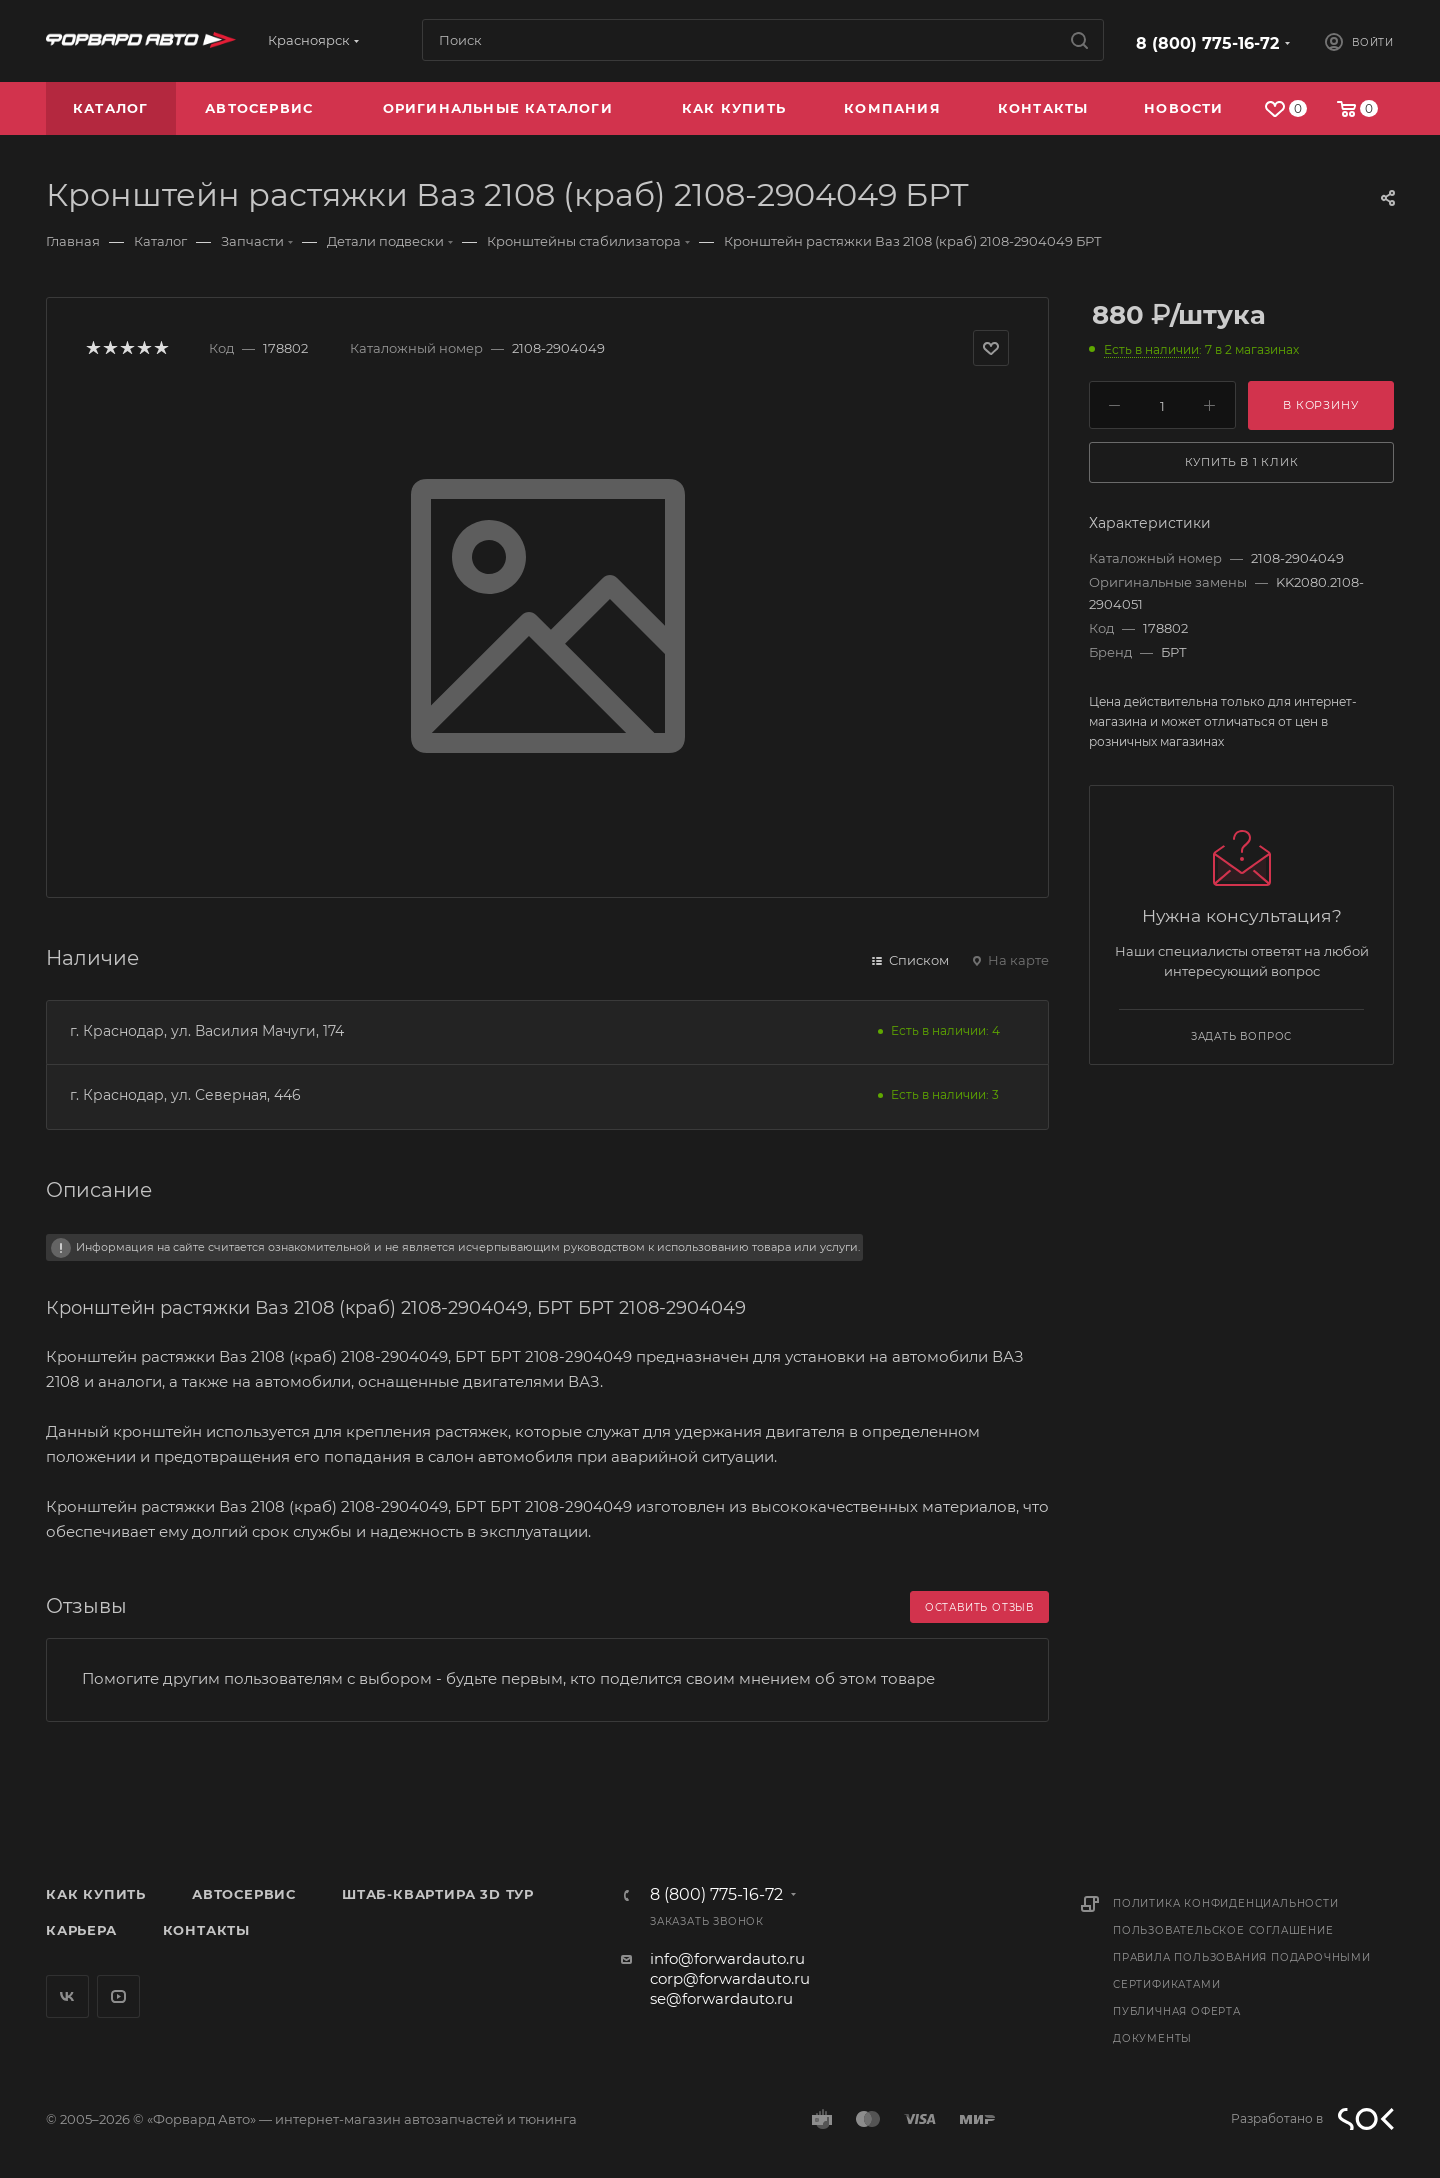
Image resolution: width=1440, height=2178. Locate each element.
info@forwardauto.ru (727, 1958)
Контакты (206, 1930)
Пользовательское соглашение (1223, 1930)
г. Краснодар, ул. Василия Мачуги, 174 (207, 1031)
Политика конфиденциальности (1226, 1903)
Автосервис (244, 1894)
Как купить (96, 1894)
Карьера (81, 1930)
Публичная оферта (1177, 2011)
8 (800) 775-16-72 (1207, 43)
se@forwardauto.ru (721, 1998)
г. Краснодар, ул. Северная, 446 (185, 1095)
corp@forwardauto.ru (730, 1978)
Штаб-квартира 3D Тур (438, 1894)
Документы (1152, 2038)
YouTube (118, 1996)
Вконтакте (67, 1996)
